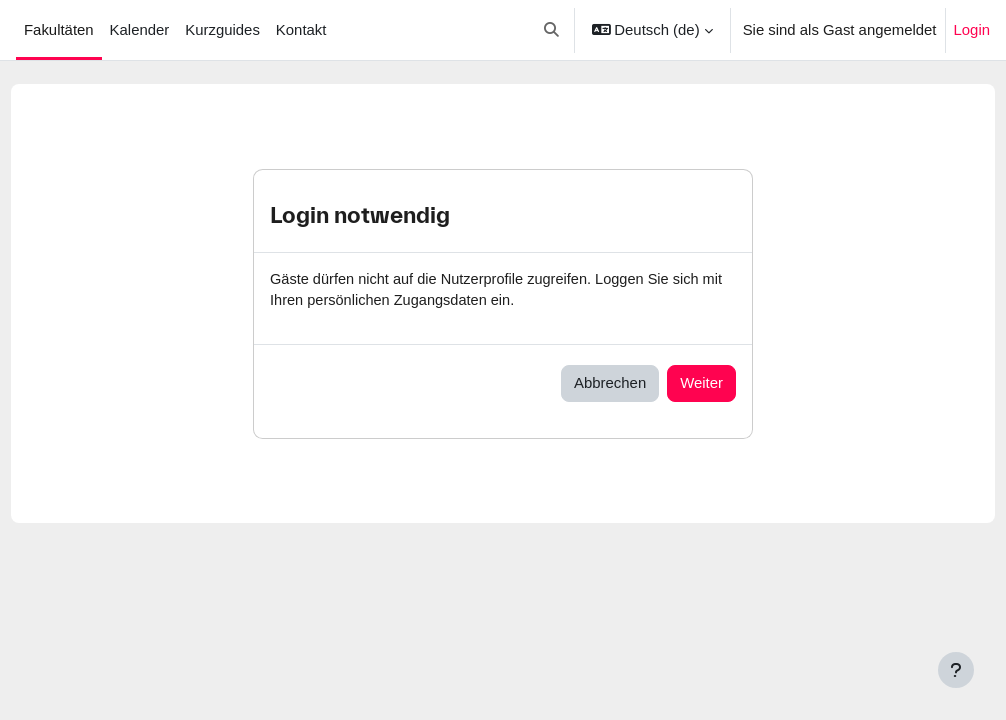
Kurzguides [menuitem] (222, 30)
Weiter (701, 384)
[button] (551, 30)
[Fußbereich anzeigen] (956, 670)
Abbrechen (610, 384)
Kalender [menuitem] (140, 30)
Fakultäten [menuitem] (59, 30)
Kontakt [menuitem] (301, 30)
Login (972, 30)
